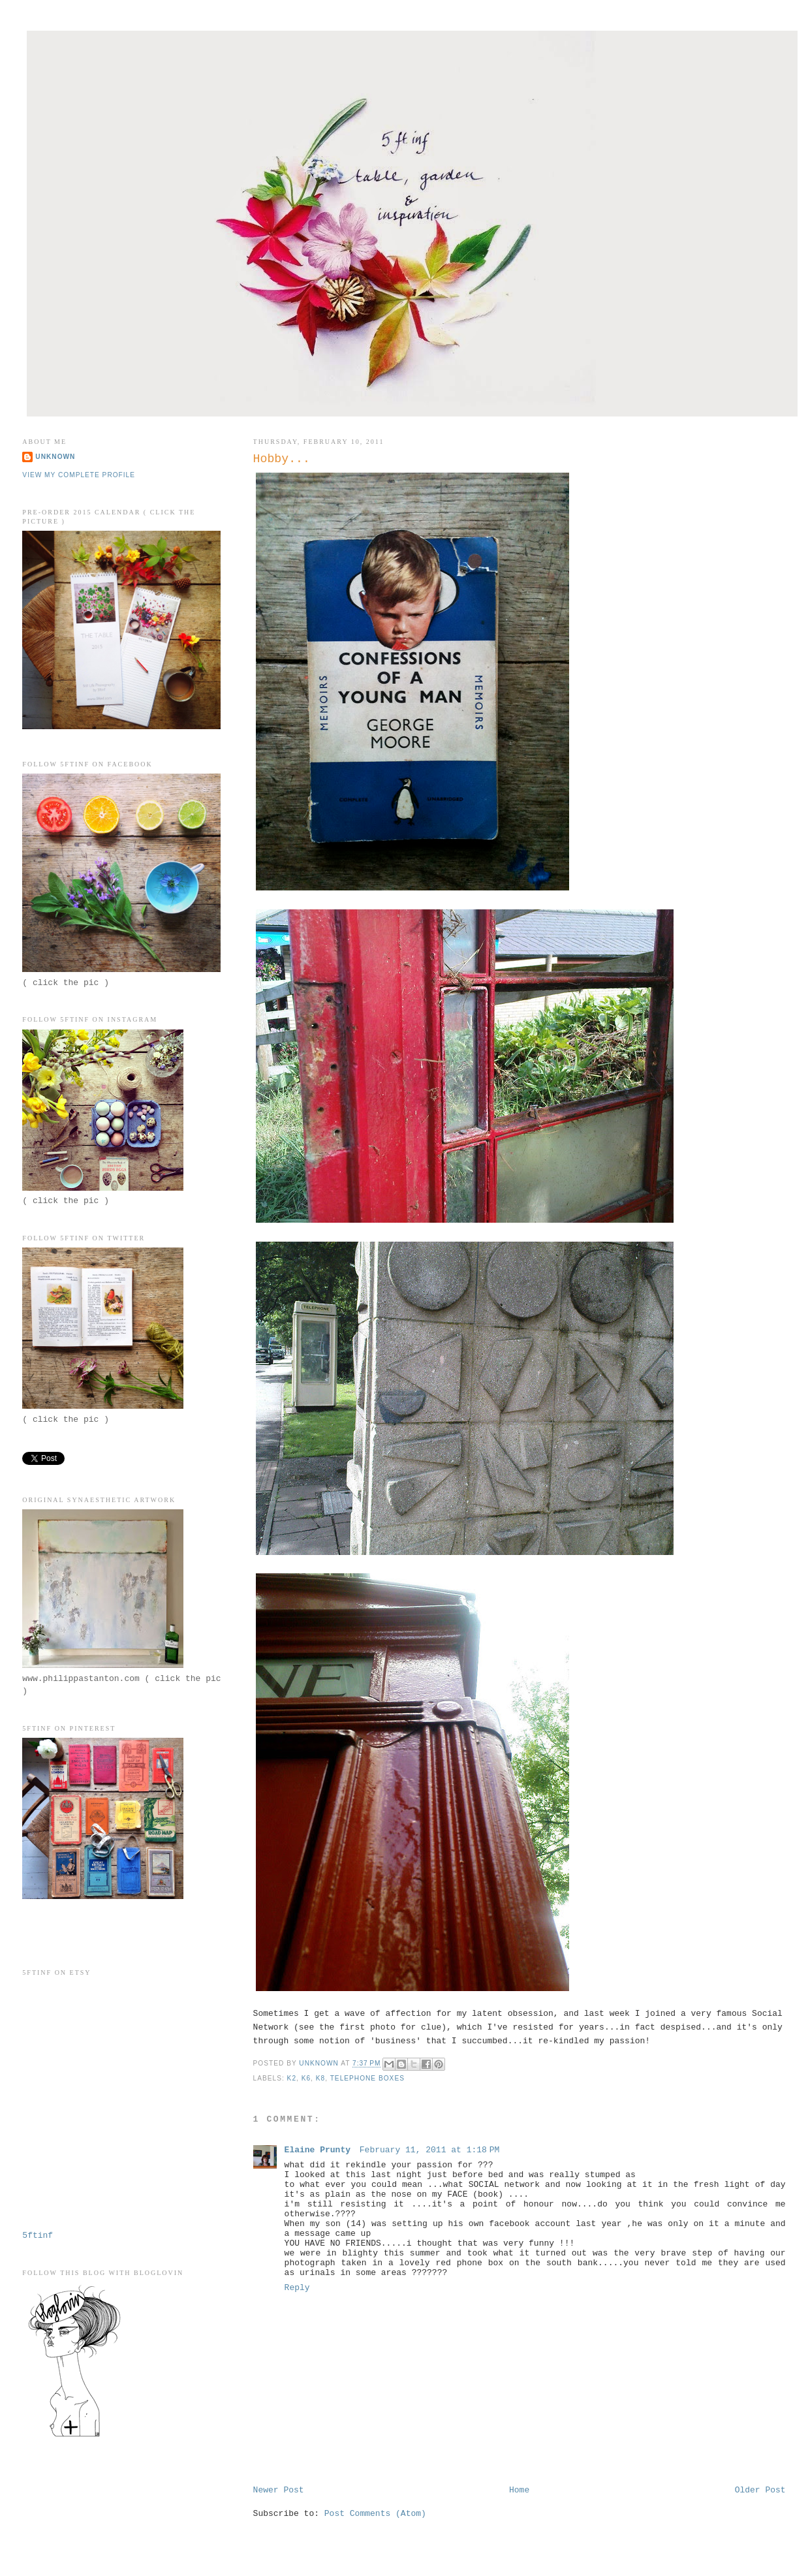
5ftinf (37, 2235)
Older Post (760, 2490)
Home (519, 2490)
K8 (320, 2078)
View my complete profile (78, 475)
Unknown (55, 456)
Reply (297, 2288)
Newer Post (278, 2490)
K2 (291, 2078)
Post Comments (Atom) (375, 2514)
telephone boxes (367, 2078)
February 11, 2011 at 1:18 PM (430, 2150)
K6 (306, 2078)
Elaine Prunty (320, 2150)
